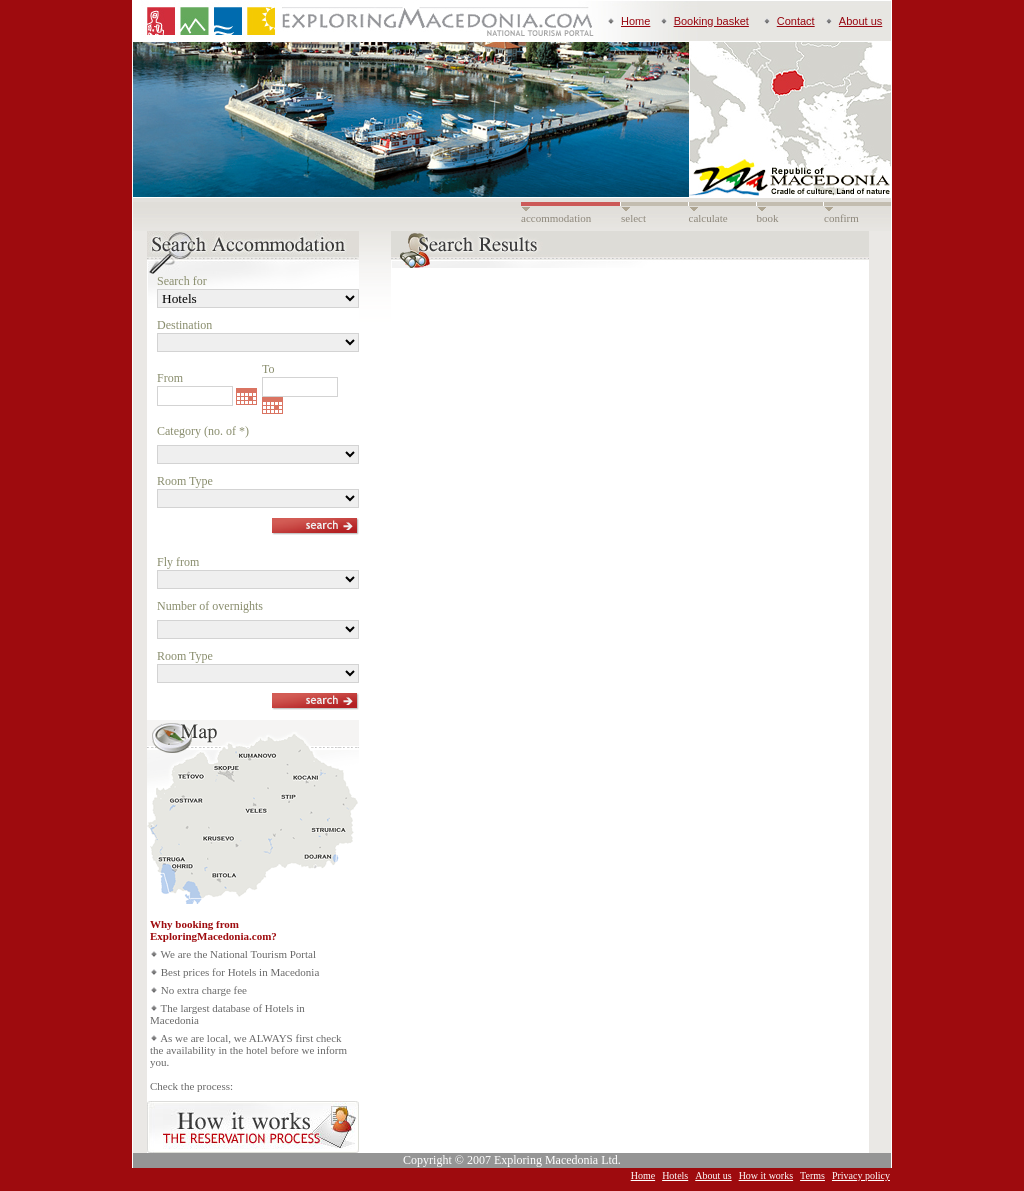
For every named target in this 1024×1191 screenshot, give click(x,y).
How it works (766, 1175)
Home (635, 21)
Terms (812, 1175)
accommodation (556, 218)
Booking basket (711, 21)
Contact (796, 21)
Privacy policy (861, 1175)
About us (860, 21)
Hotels (675, 1175)
